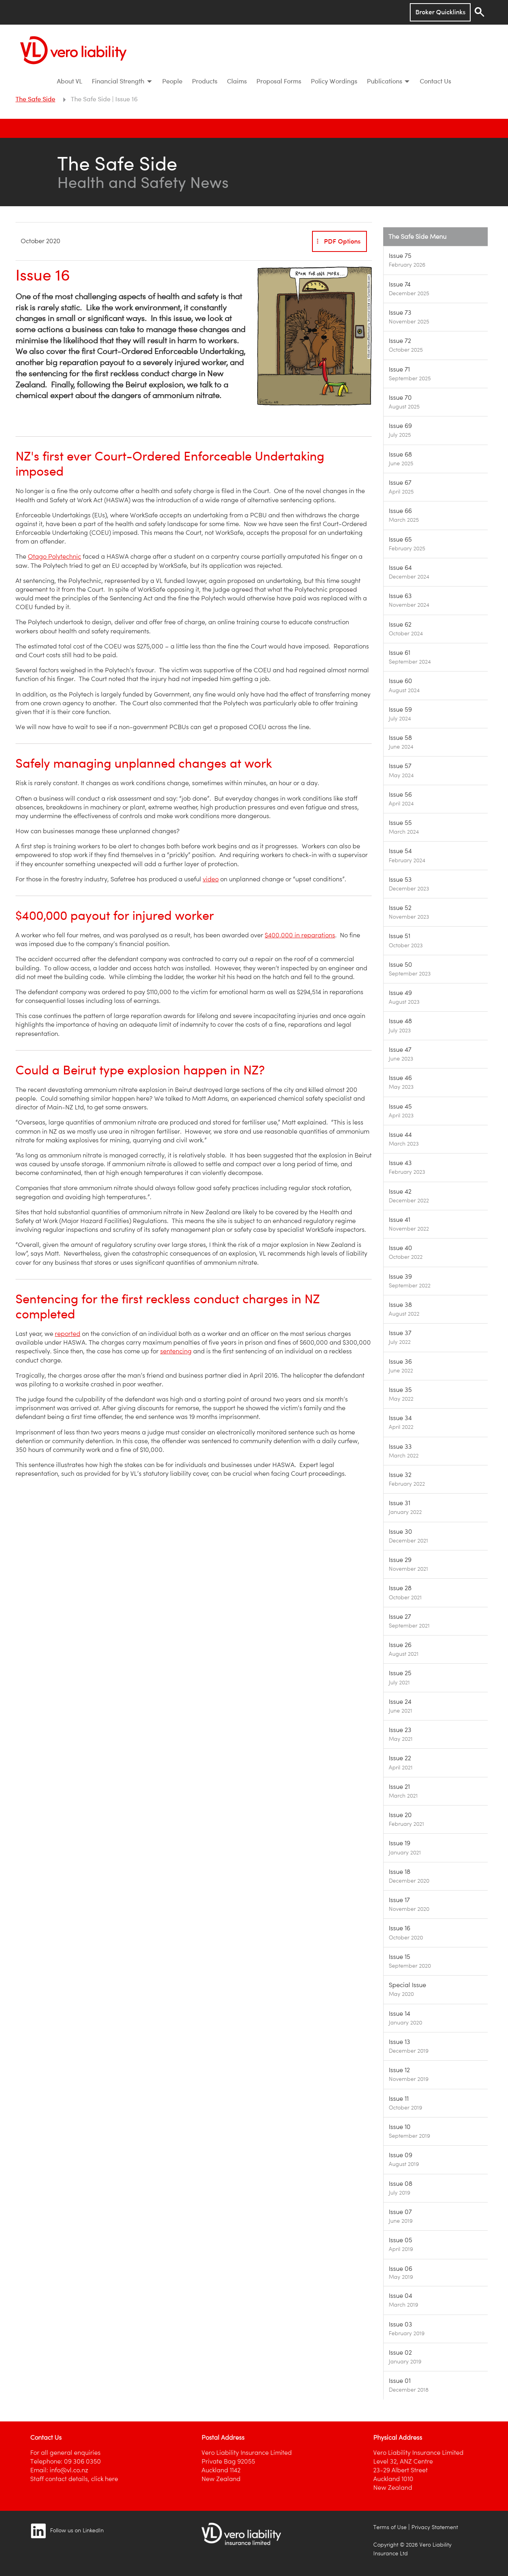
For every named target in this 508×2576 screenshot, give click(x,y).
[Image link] (435, 260)
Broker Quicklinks (440, 12)
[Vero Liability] (73, 48)
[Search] (479, 12)
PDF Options (337, 241)
